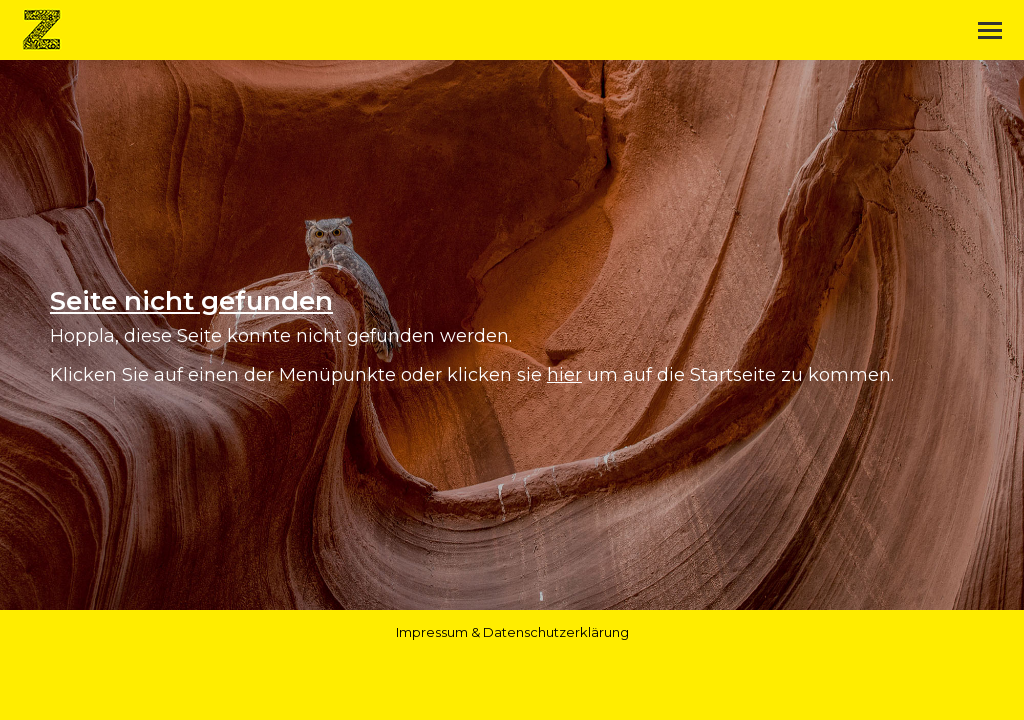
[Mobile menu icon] (990, 30)
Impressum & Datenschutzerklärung (512, 632)
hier (564, 375)
